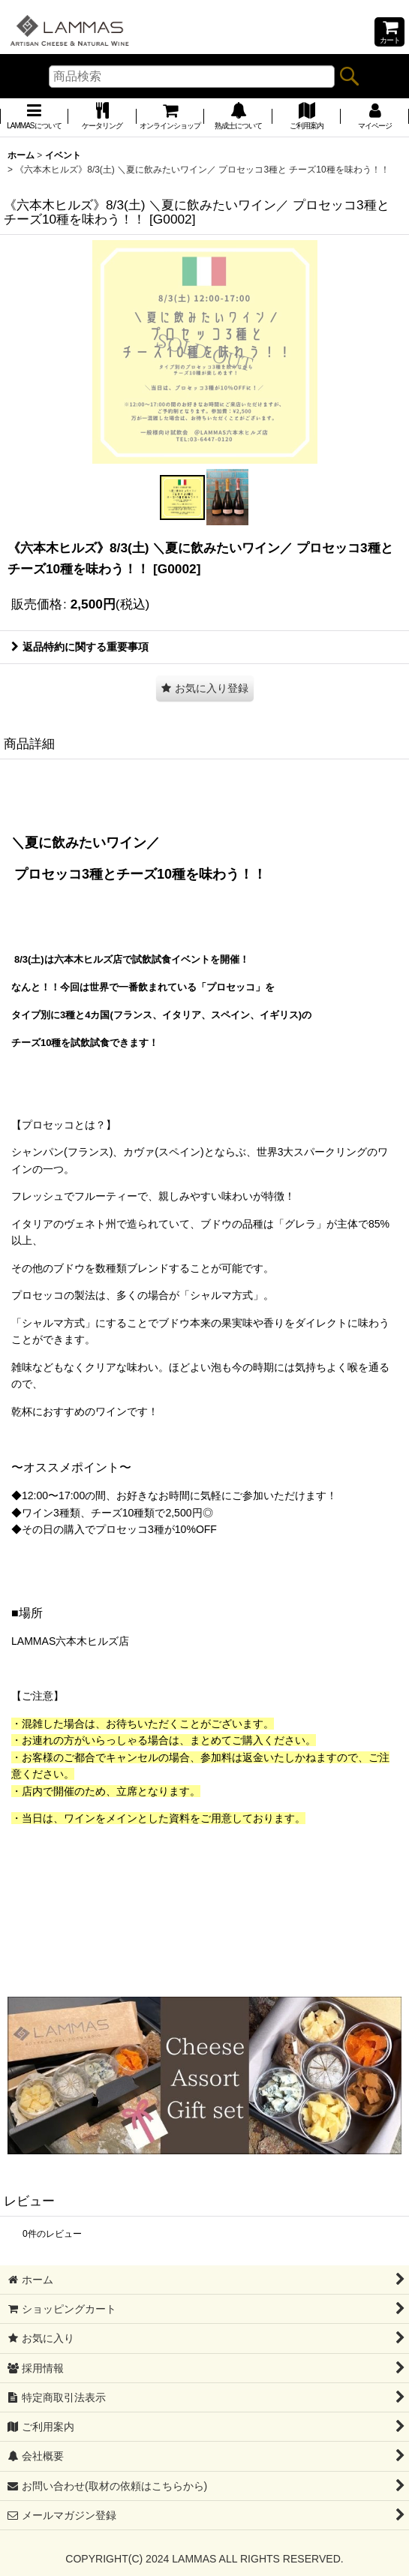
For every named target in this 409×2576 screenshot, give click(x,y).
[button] (182, 497)
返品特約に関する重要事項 (80, 647)
